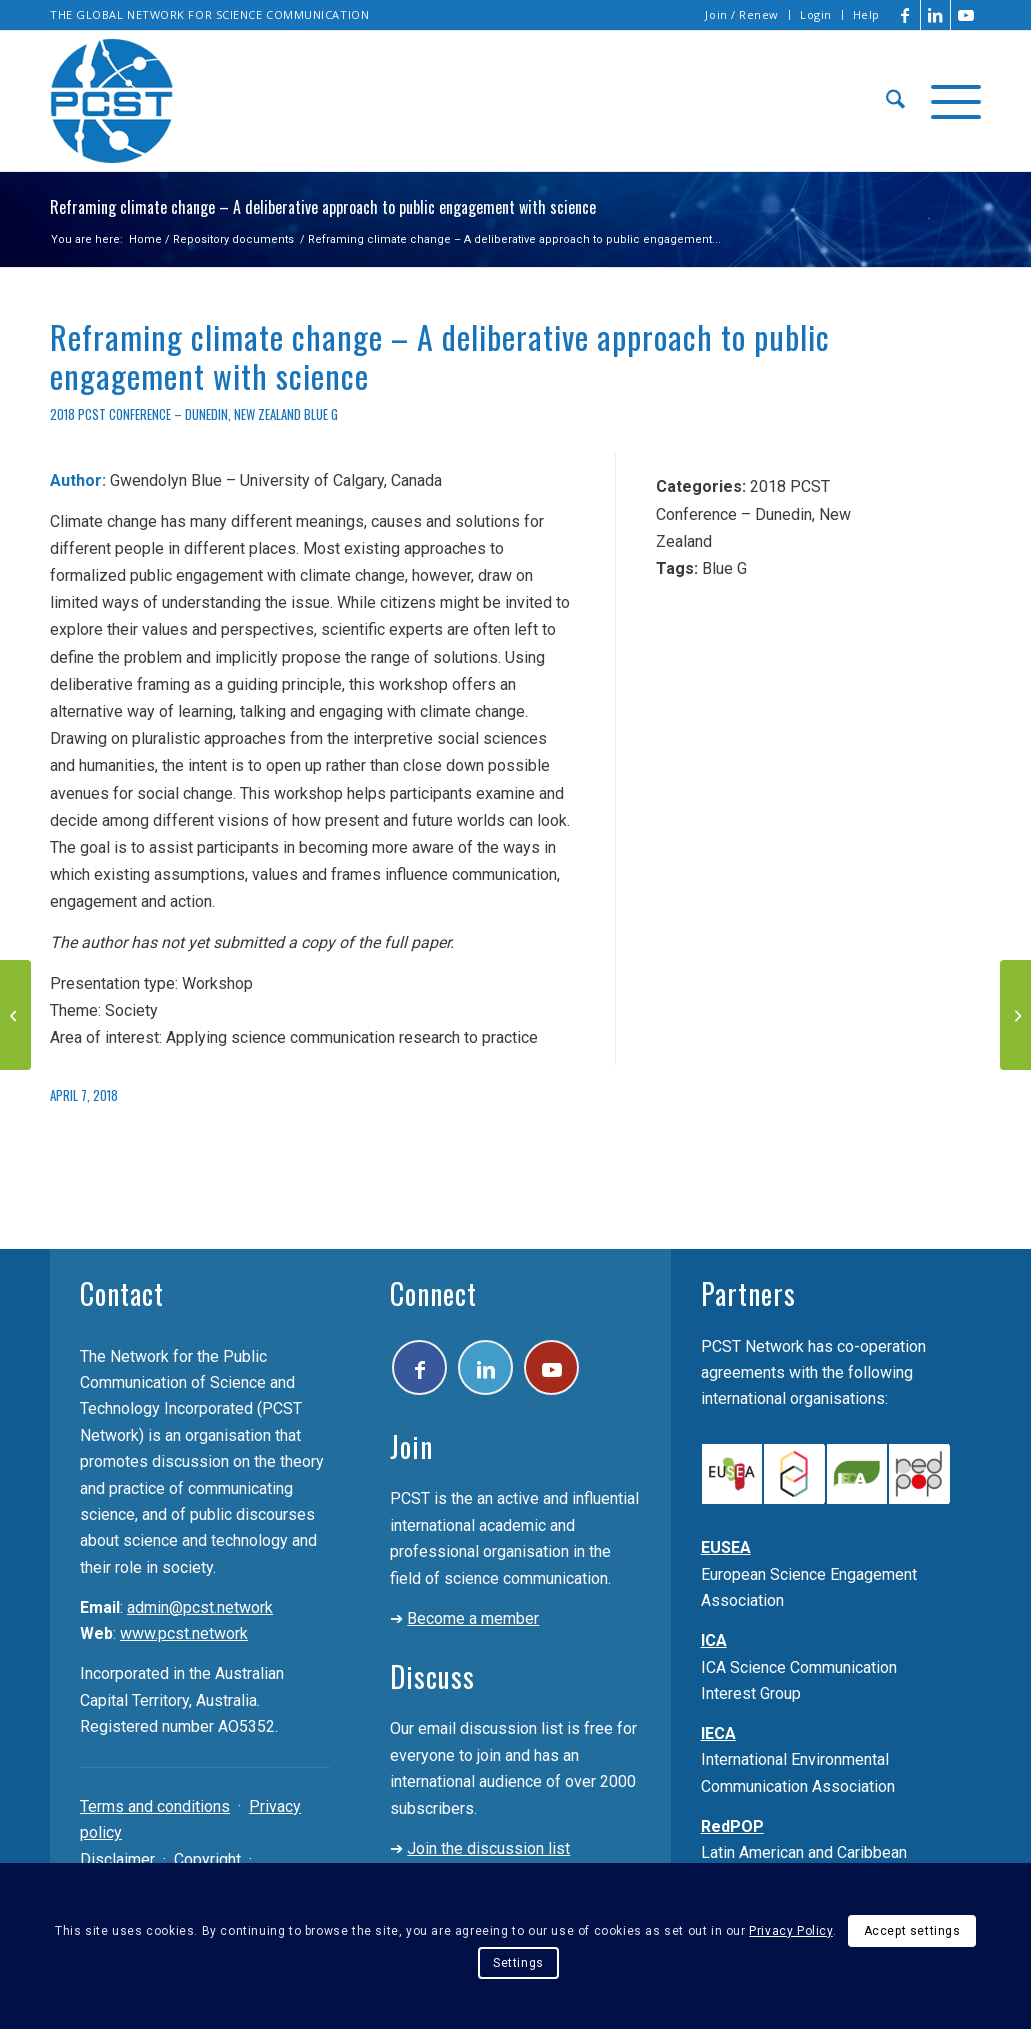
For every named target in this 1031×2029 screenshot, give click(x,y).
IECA (718, 1733)
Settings (518, 1963)
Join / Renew (742, 14)
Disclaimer (117, 1859)
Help (866, 14)
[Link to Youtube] (966, 15)
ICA (714, 1640)
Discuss (432, 1676)
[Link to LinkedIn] (935, 15)
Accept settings (912, 1931)
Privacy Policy (790, 1931)
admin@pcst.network (200, 1607)
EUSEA (726, 1547)
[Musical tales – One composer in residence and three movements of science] (1015, 1015)
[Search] (895, 101)
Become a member (473, 1618)
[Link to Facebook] (905, 15)
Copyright (207, 1859)
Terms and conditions (155, 1806)
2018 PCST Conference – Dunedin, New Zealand (175, 414)
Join (411, 1446)
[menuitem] (742, 15)
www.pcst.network (184, 1633)
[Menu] (949, 101)
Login (816, 14)
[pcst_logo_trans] (112, 101)
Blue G (321, 414)
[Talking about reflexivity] (15, 1015)
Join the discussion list (488, 1848)
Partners (748, 1293)
